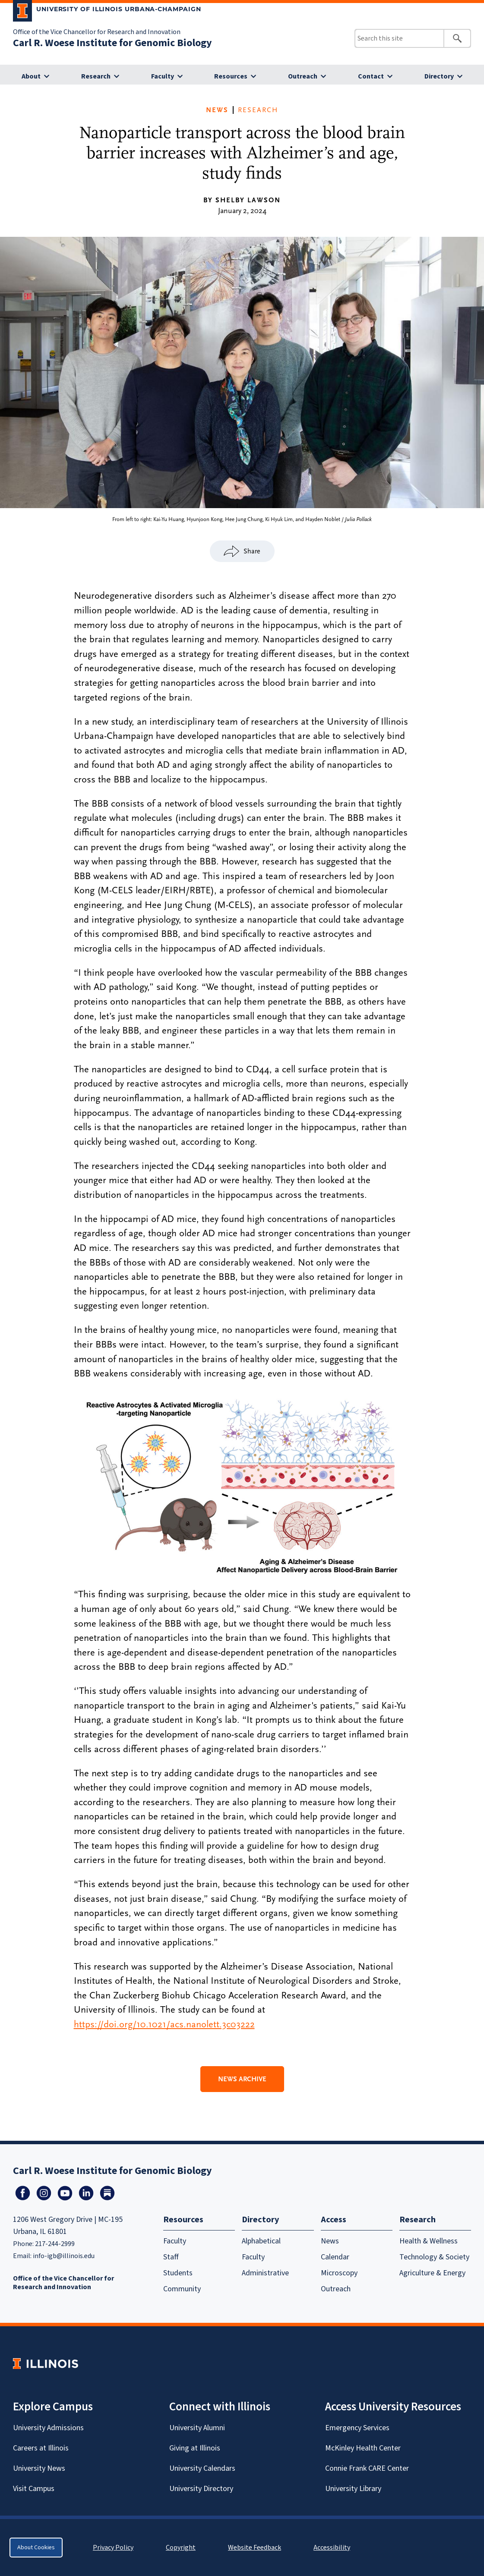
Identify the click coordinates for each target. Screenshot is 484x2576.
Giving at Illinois (194, 2448)
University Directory (201, 2488)
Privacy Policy (113, 2547)
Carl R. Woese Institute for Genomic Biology (112, 42)
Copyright (181, 2547)
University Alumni (197, 2427)
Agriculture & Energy (432, 2273)
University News (39, 2468)
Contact (371, 76)
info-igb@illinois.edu (64, 2256)
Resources (230, 76)
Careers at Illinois (41, 2448)
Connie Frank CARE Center (367, 2468)
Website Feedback (255, 2547)
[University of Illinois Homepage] (45, 2363)
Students (178, 2273)
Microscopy (339, 2273)
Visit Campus (33, 2488)
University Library (353, 2488)
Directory (439, 76)
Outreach (302, 76)
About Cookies (36, 2547)
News (217, 110)
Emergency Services (357, 2427)
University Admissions (48, 2427)
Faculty (162, 76)
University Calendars (202, 2468)
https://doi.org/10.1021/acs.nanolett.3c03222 (164, 2024)
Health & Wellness (428, 2241)
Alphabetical (261, 2241)
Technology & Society (434, 2257)
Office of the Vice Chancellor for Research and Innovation (96, 32)
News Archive (242, 2079)
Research (96, 76)
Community (182, 2289)
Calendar (335, 2257)
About (31, 76)
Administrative (265, 2273)
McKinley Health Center (363, 2448)
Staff (171, 2257)
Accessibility (331, 2547)
